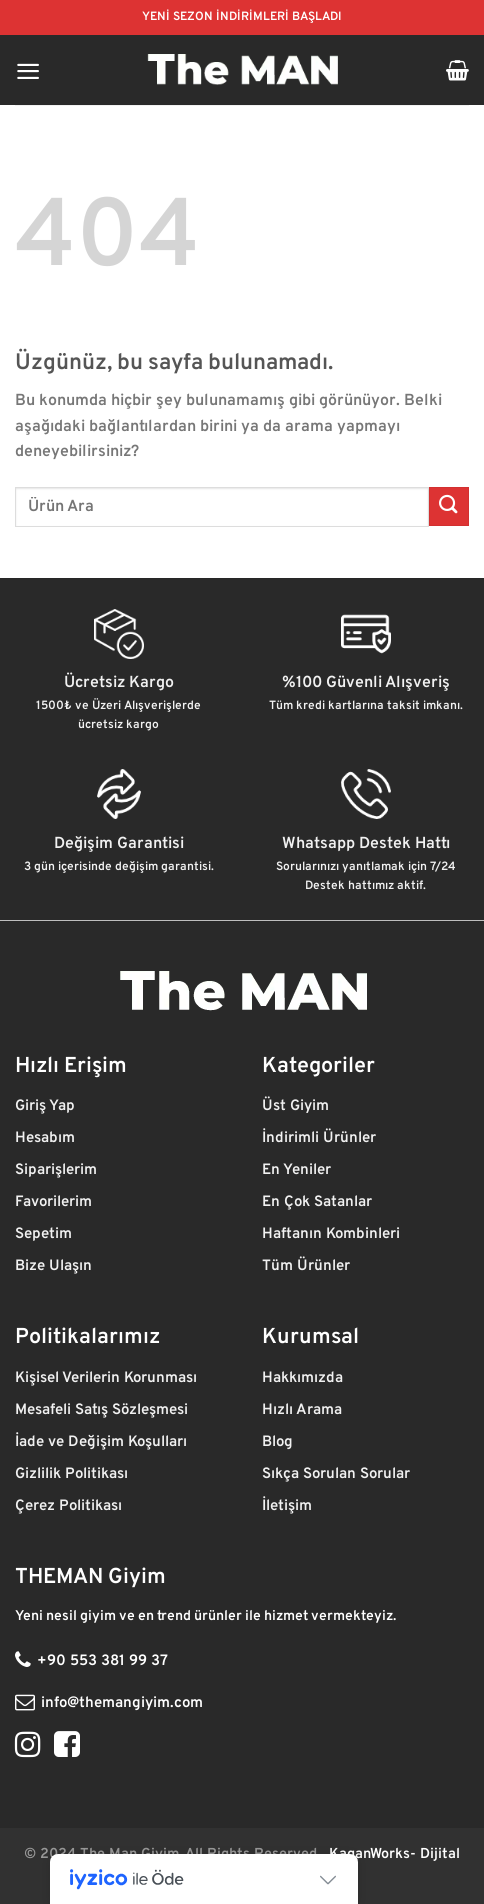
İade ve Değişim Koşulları (101, 1442)
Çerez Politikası (70, 1506)
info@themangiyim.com (122, 1703)
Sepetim (45, 1234)
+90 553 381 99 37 (102, 1661)
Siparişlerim (58, 1170)
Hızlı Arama (304, 1410)
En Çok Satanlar (317, 1202)
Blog (279, 1442)
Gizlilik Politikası (73, 1474)
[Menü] (28, 70)
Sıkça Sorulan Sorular (336, 1474)
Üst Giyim (297, 1106)
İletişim (289, 1506)
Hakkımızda (304, 1378)
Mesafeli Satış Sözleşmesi (101, 1410)
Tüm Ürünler (308, 1266)
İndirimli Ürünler (321, 1138)
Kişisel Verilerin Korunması (108, 1378)
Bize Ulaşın (53, 1266)
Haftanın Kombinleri (331, 1234)
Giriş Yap (47, 1106)
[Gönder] (449, 506)
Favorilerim (55, 1202)
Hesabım (45, 1138)
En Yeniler (296, 1170)
